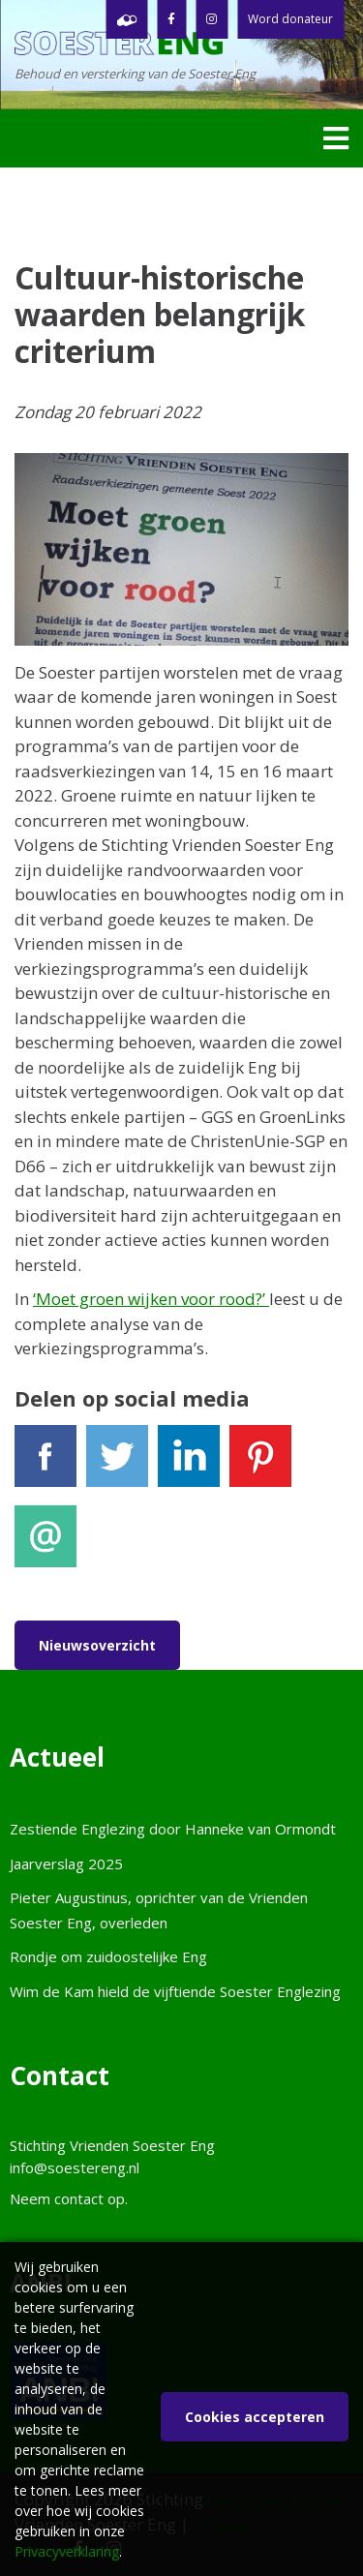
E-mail (45, 1544)
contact (79, 2198)
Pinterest (260, 1464)
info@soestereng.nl (74, 2167)
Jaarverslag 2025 (66, 1863)
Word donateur (290, 19)
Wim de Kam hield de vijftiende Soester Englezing (175, 1991)
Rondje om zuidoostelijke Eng (108, 1956)
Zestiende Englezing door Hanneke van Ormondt (173, 1828)
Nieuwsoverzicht (97, 1645)
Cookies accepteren (254, 2417)
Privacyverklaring (67, 2551)
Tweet (117, 1464)
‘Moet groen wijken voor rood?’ (151, 1299)
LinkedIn (189, 1464)
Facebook (45, 1464)
